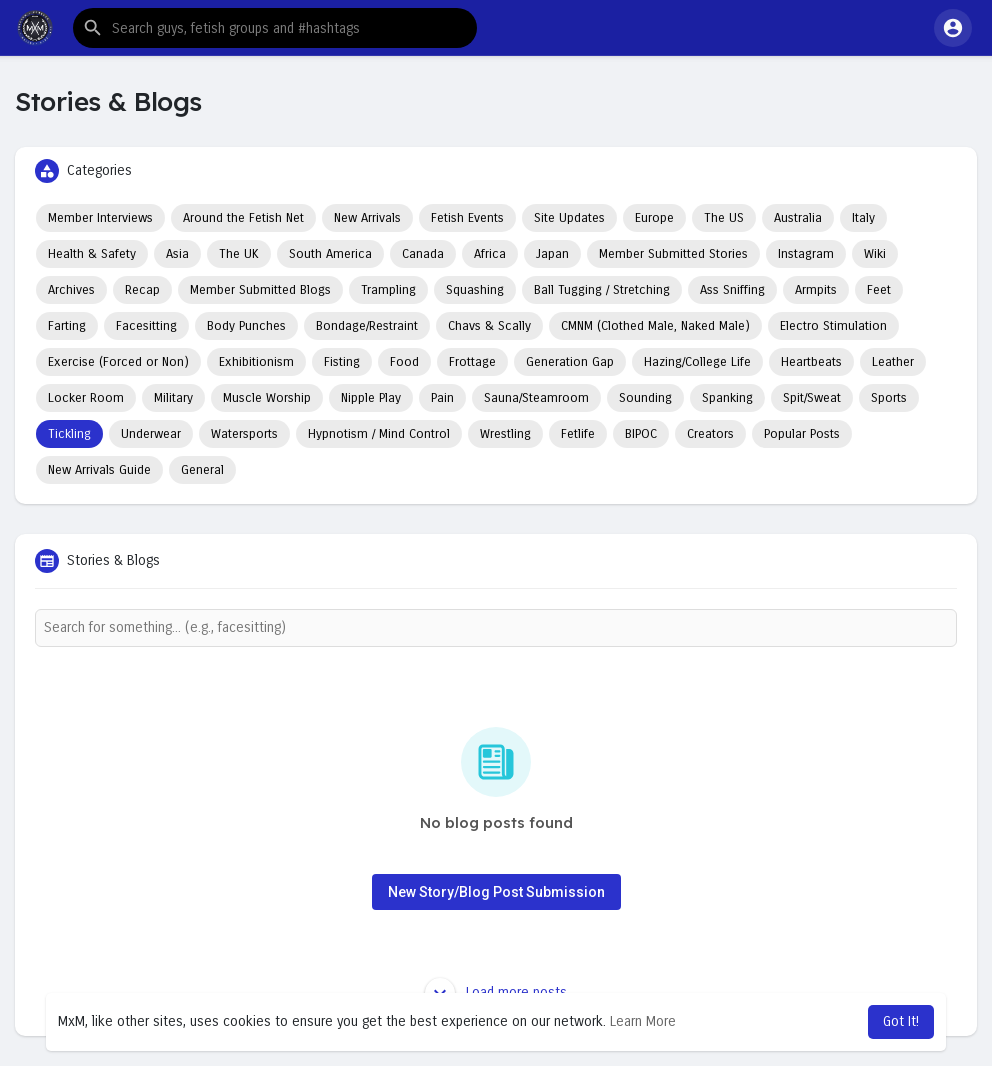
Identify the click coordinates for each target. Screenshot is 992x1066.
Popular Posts (802, 434)
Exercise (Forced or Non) (118, 362)
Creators (710, 434)
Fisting (342, 362)
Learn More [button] (643, 1021)
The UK (239, 254)
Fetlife (578, 434)
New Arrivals (367, 218)
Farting (67, 326)
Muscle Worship (267, 398)
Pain (442, 398)
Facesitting (146, 326)
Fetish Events (467, 218)
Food (404, 362)
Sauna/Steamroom (536, 398)
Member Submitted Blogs (260, 290)
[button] (275, 28)
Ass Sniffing (732, 290)
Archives (71, 290)
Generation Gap (570, 362)
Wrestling (505, 434)
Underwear (151, 434)
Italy (863, 218)
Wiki (875, 254)
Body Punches (246, 326)
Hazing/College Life (697, 362)
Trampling (388, 290)
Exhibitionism (256, 362)
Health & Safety (92, 254)
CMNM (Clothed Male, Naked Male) (655, 326)
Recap (142, 290)
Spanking (727, 398)
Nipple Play (371, 398)
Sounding (645, 398)
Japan (552, 254)
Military (173, 398)
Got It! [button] (901, 1021)
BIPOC (641, 434)
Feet (879, 290)
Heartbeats (811, 362)
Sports (889, 398)
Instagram (806, 254)
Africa (490, 254)
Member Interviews (100, 218)
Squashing (475, 290)
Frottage (472, 362)
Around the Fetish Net (243, 218)
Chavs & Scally (489, 326)
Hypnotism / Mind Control (379, 434)
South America (330, 254)
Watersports (244, 434)
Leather (893, 362)
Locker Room (86, 398)
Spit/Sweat (812, 398)
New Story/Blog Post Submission (496, 892)
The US (724, 218)
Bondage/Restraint (367, 326)
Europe (654, 218)
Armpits (816, 290)
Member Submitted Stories (673, 254)
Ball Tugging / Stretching (602, 290)
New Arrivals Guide (99, 470)
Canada (423, 254)
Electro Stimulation (833, 326)
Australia (798, 218)
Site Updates (569, 218)
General (202, 470)
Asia (177, 254)
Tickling (69, 434)
